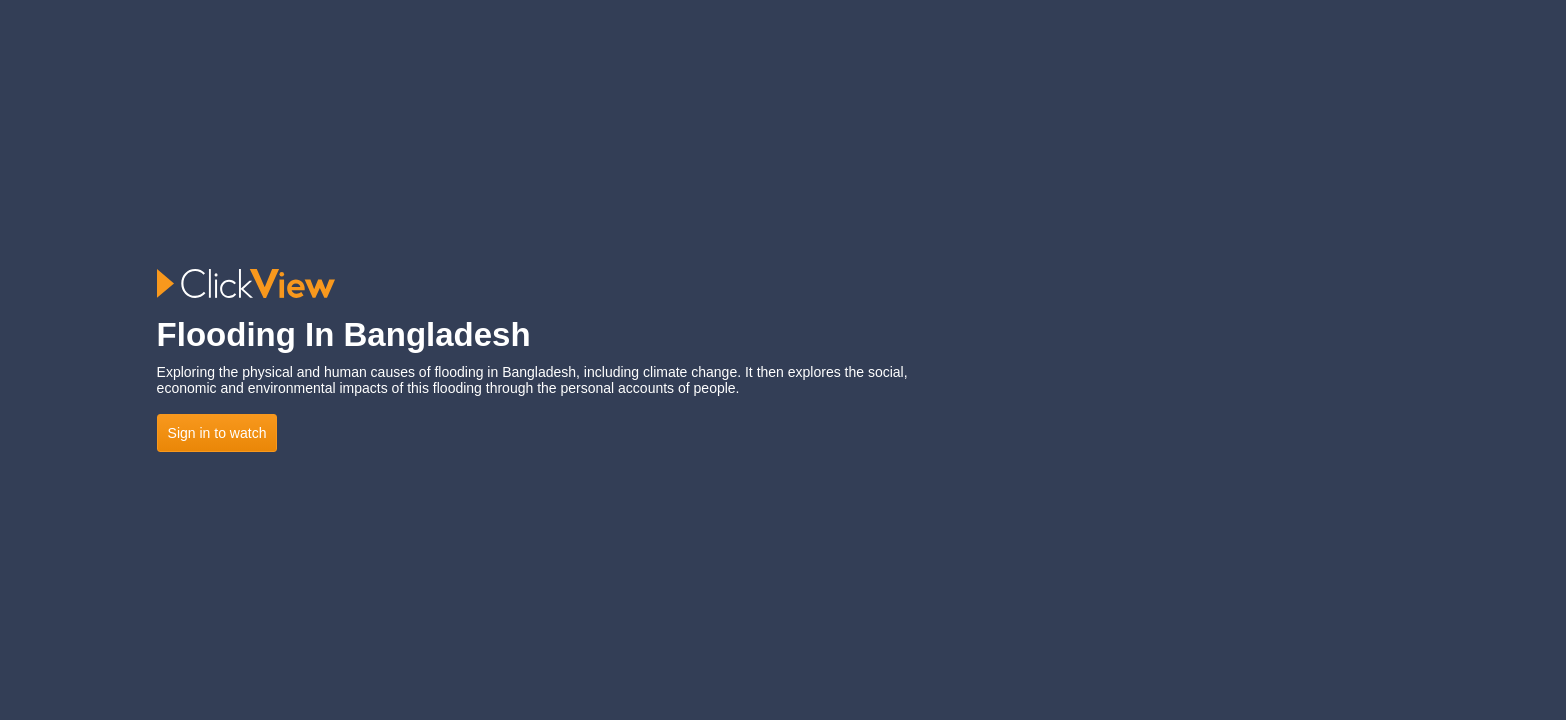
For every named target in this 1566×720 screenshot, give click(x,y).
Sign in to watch (217, 433)
